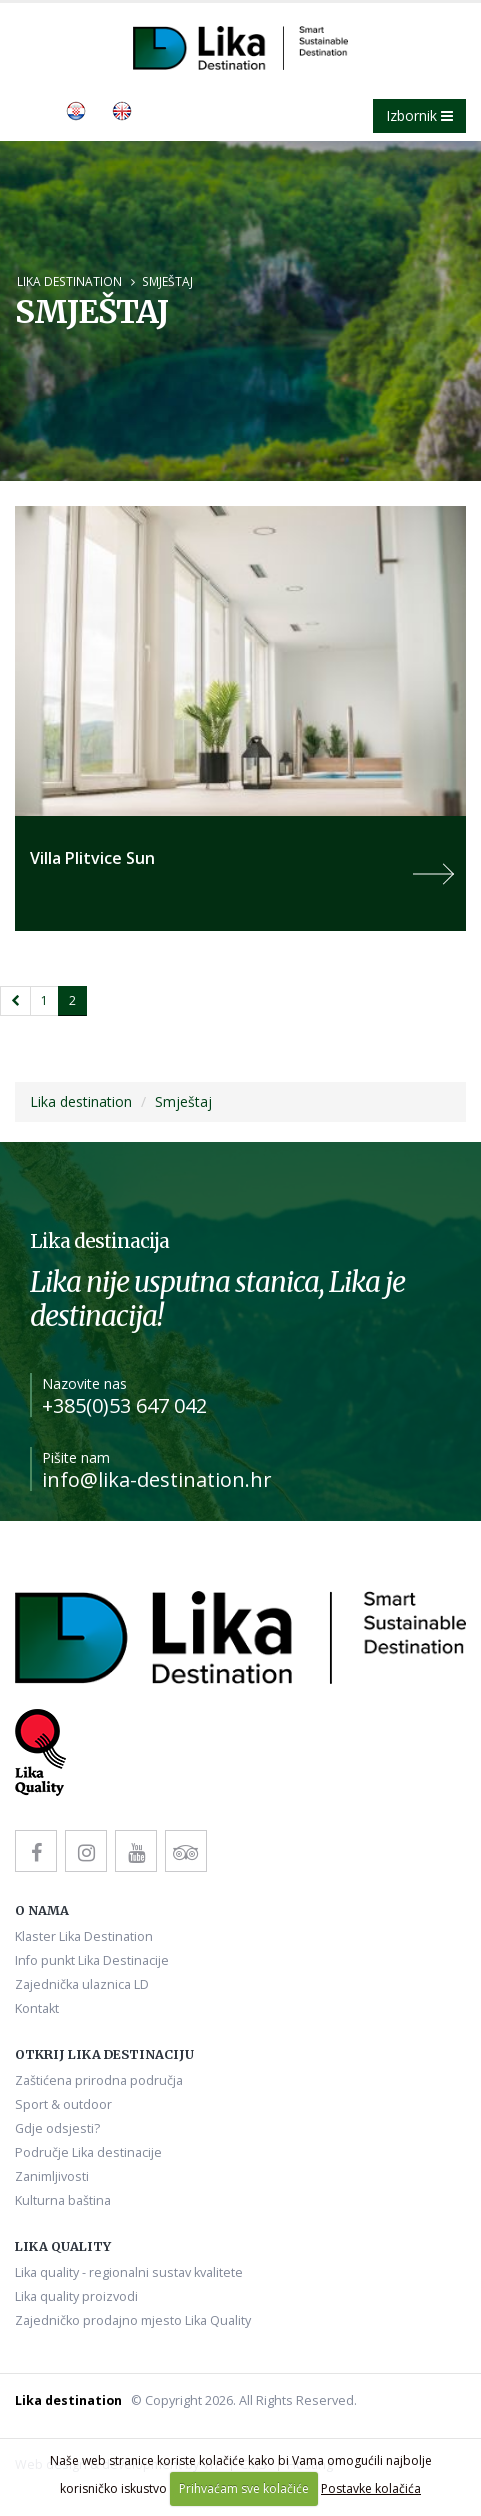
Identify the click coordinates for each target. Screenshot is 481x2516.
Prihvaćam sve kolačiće (244, 2488)
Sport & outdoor (63, 2104)
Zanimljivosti (52, 2176)
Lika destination (69, 281)
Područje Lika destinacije (88, 2152)
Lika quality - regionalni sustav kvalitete (129, 2272)
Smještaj (167, 281)
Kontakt (37, 2008)
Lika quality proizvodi (76, 2296)
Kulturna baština (63, 2200)
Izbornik (419, 115)
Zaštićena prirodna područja (99, 2080)
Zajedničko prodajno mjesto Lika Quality (133, 2320)
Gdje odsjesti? (57, 2128)
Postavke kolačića (371, 2488)
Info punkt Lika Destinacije (92, 1960)
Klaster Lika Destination (84, 1936)
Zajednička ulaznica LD (82, 1984)
